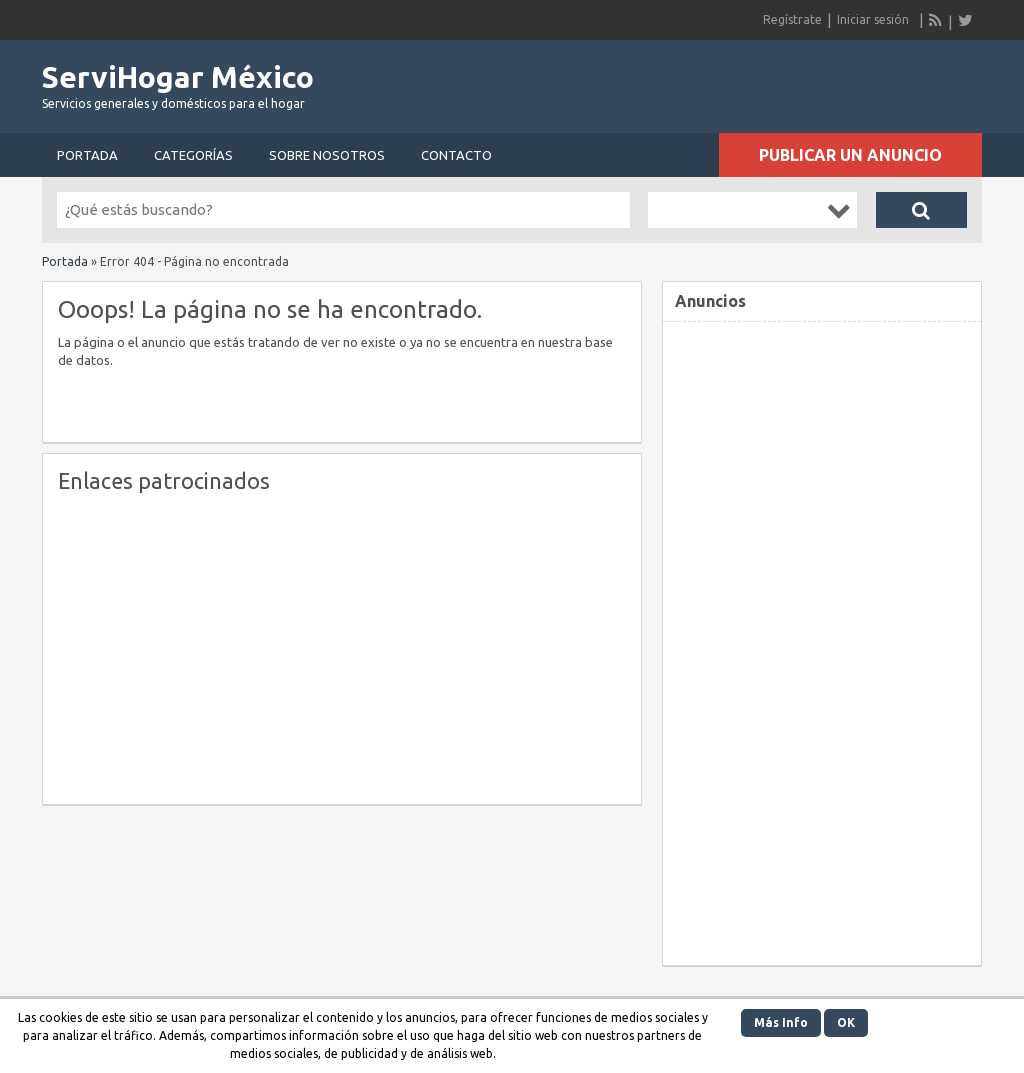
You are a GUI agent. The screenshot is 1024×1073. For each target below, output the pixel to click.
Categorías (193, 155)
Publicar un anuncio (850, 155)
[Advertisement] (226, 644)
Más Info (781, 1022)
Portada (87, 155)
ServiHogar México (178, 77)
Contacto (456, 155)
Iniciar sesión (873, 19)
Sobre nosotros (327, 155)
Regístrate (792, 19)
